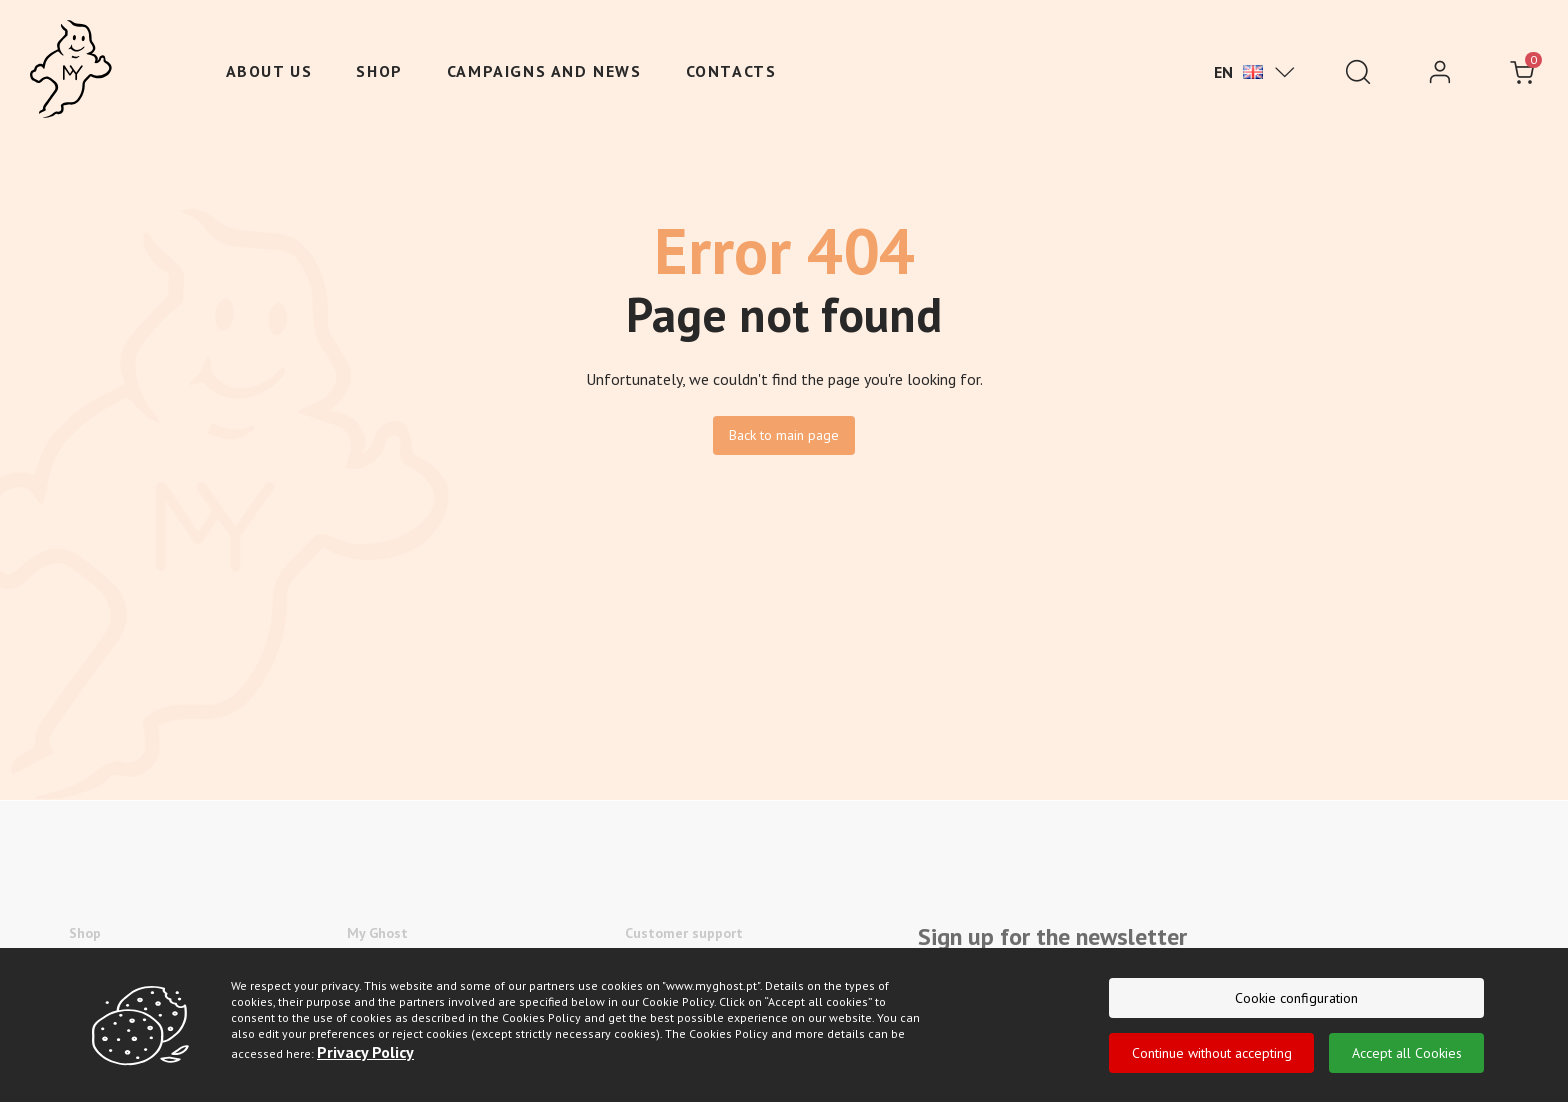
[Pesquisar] (1358, 72)
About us (269, 71)
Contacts (731, 71)
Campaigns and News (544, 71)
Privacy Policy (365, 1058)
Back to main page (784, 435)
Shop (379, 71)
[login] (1440, 72)
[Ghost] (71, 70)
